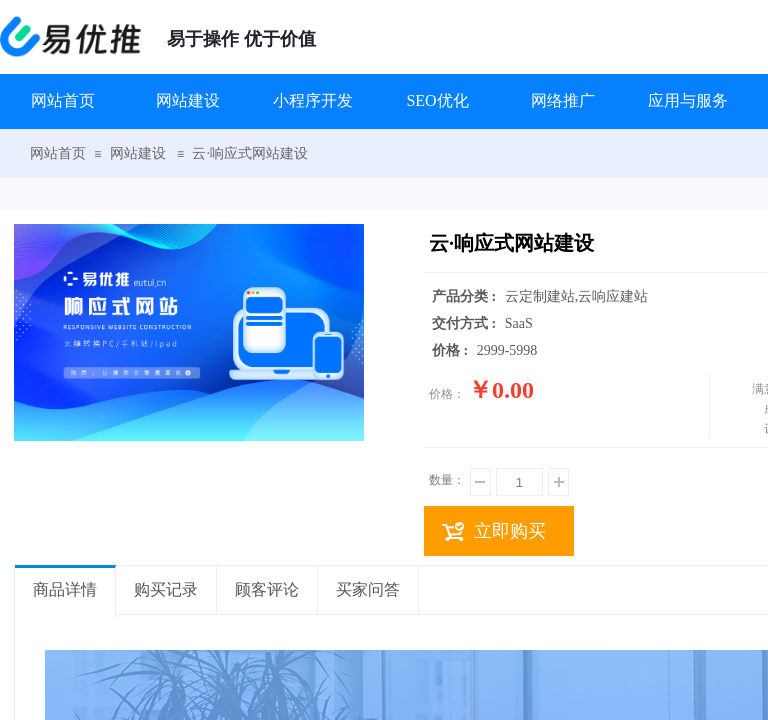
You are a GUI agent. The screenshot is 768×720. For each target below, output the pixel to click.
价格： (447, 394)
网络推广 (563, 100)
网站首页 (63, 100)
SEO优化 (437, 100)
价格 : (452, 350)
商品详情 (65, 589)
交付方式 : (466, 323)
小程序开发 (313, 100)
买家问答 (368, 589)
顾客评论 (267, 589)
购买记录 (166, 589)
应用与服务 (688, 100)
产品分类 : (466, 296)
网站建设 (188, 100)
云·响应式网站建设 (250, 153)
